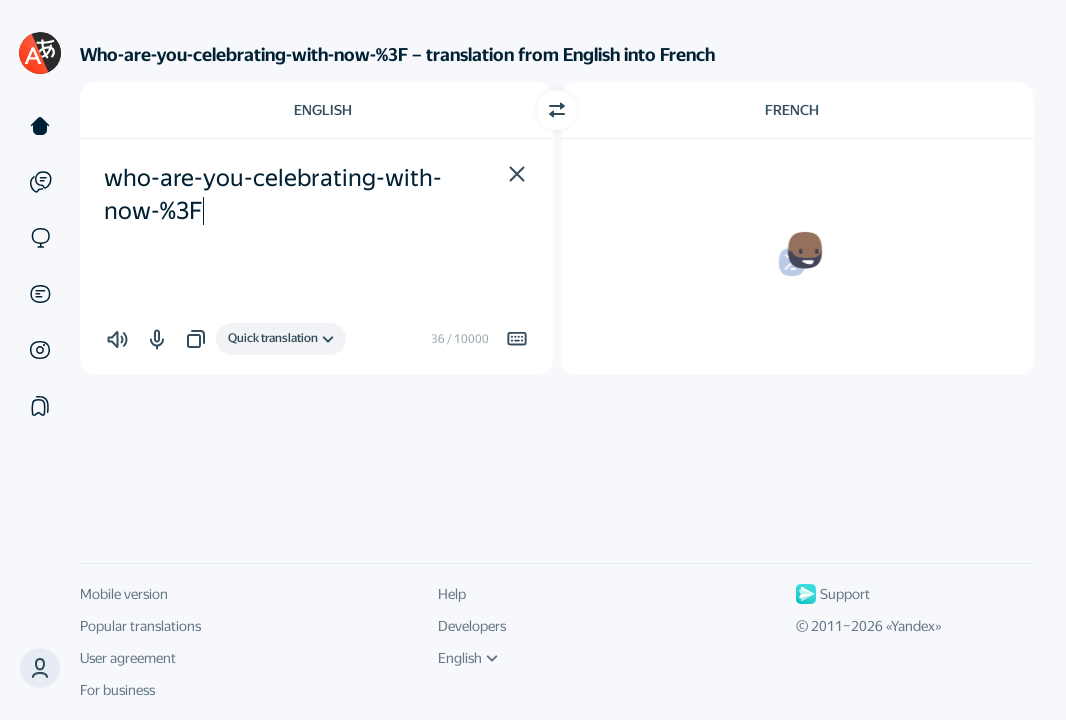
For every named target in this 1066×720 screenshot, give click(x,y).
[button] (40, 668)
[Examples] (40, 182)
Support (833, 594)
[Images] (40, 350)
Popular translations (140, 626)
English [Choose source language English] (323, 110)
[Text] (40, 126)
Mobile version (124, 594)
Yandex (913, 626)
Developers (472, 626)
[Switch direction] (557, 110)
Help (452, 594)
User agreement (128, 658)
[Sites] (40, 238)
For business (117, 690)
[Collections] (40, 406)
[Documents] (40, 294)
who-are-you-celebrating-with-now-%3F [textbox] (273, 195)
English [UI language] (468, 658)
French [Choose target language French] (792, 110)
